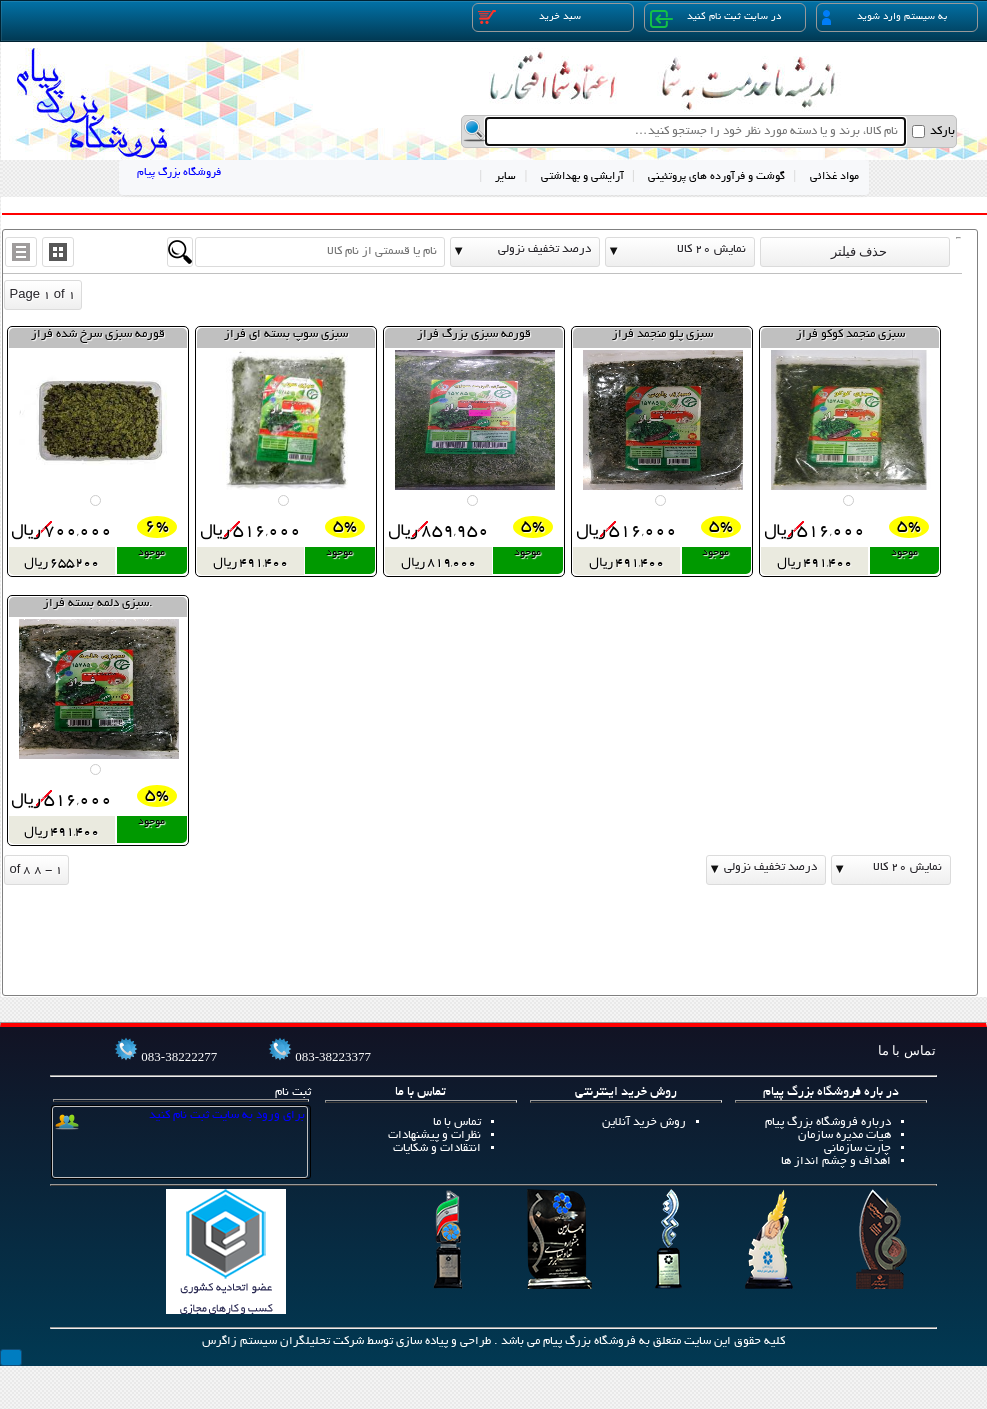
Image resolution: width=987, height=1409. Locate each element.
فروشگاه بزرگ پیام (179, 173)
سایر (505, 177)
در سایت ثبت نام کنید (715, 19)
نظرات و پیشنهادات (434, 1135)
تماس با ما (457, 1122)
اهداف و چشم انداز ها (836, 1161)
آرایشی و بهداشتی (582, 177)
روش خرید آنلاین (644, 1122)
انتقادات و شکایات (437, 1148)
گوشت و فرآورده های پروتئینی (716, 177)
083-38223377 (333, 1056)
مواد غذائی (834, 177)
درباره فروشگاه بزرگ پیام (828, 1122)
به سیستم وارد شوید (884, 17)
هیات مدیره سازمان (844, 1135)
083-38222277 (179, 1056)
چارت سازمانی (857, 1148)
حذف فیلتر (855, 251)
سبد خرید (530, 17)
